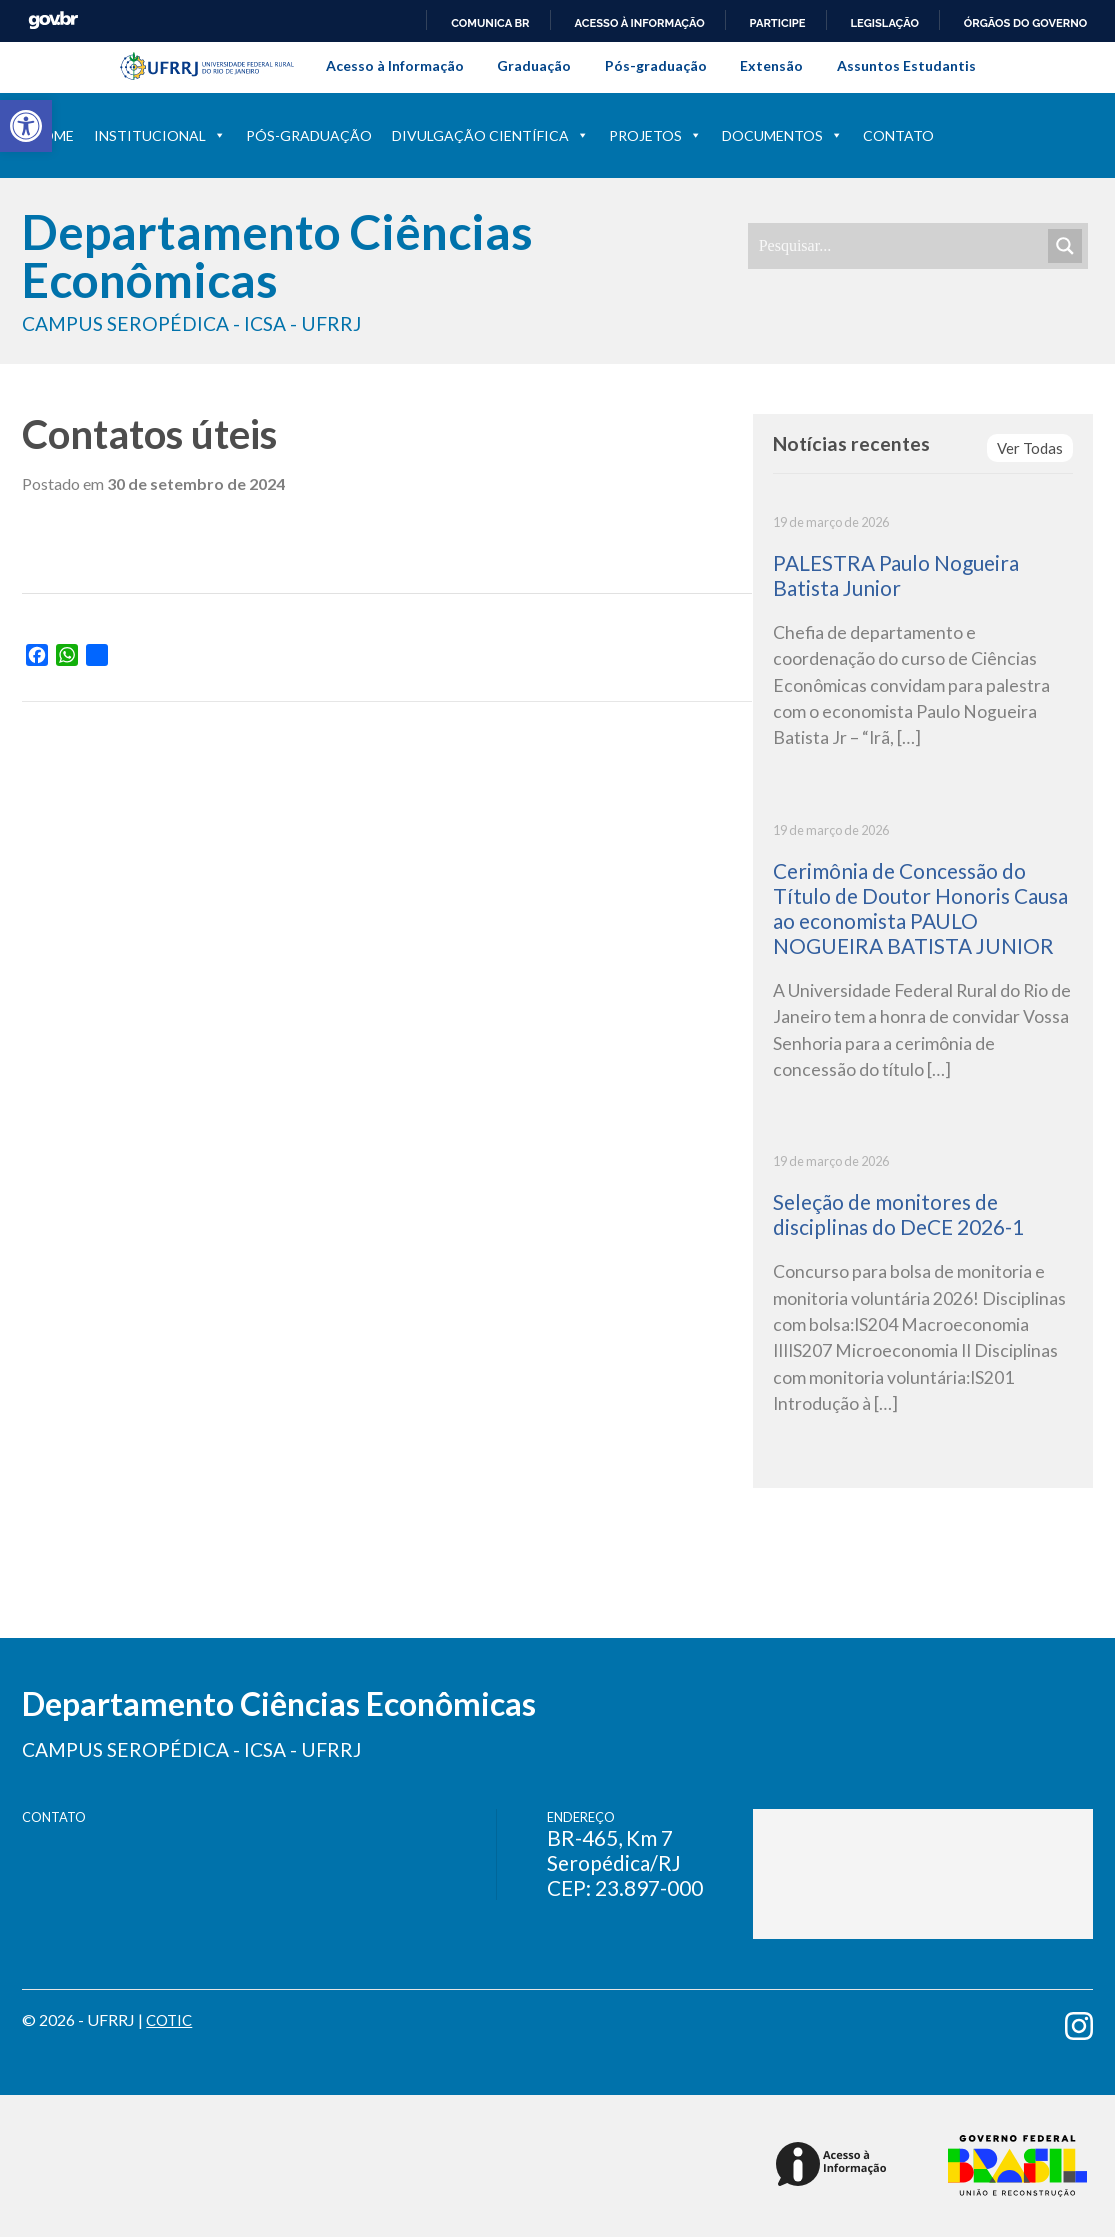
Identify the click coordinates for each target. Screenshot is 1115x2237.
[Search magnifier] (1065, 246)
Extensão (771, 65)
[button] (26, 126)
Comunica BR (490, 23)
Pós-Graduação (309, 135)
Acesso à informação (640, 23)
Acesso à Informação (395, 65)
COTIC (171, 2019)
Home (53, 135)
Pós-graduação (656, 65)
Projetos (655, 135)
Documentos (782, 135)
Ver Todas (1028, 448)
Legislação (885, 23)
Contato (898, 135)
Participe (778, 23)
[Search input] (901, 246)
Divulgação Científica (490, 135)
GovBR (53, 20)
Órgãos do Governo (1025, 23)
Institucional (160, 135)
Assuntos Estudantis (906, 65)
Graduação (534, 65)
